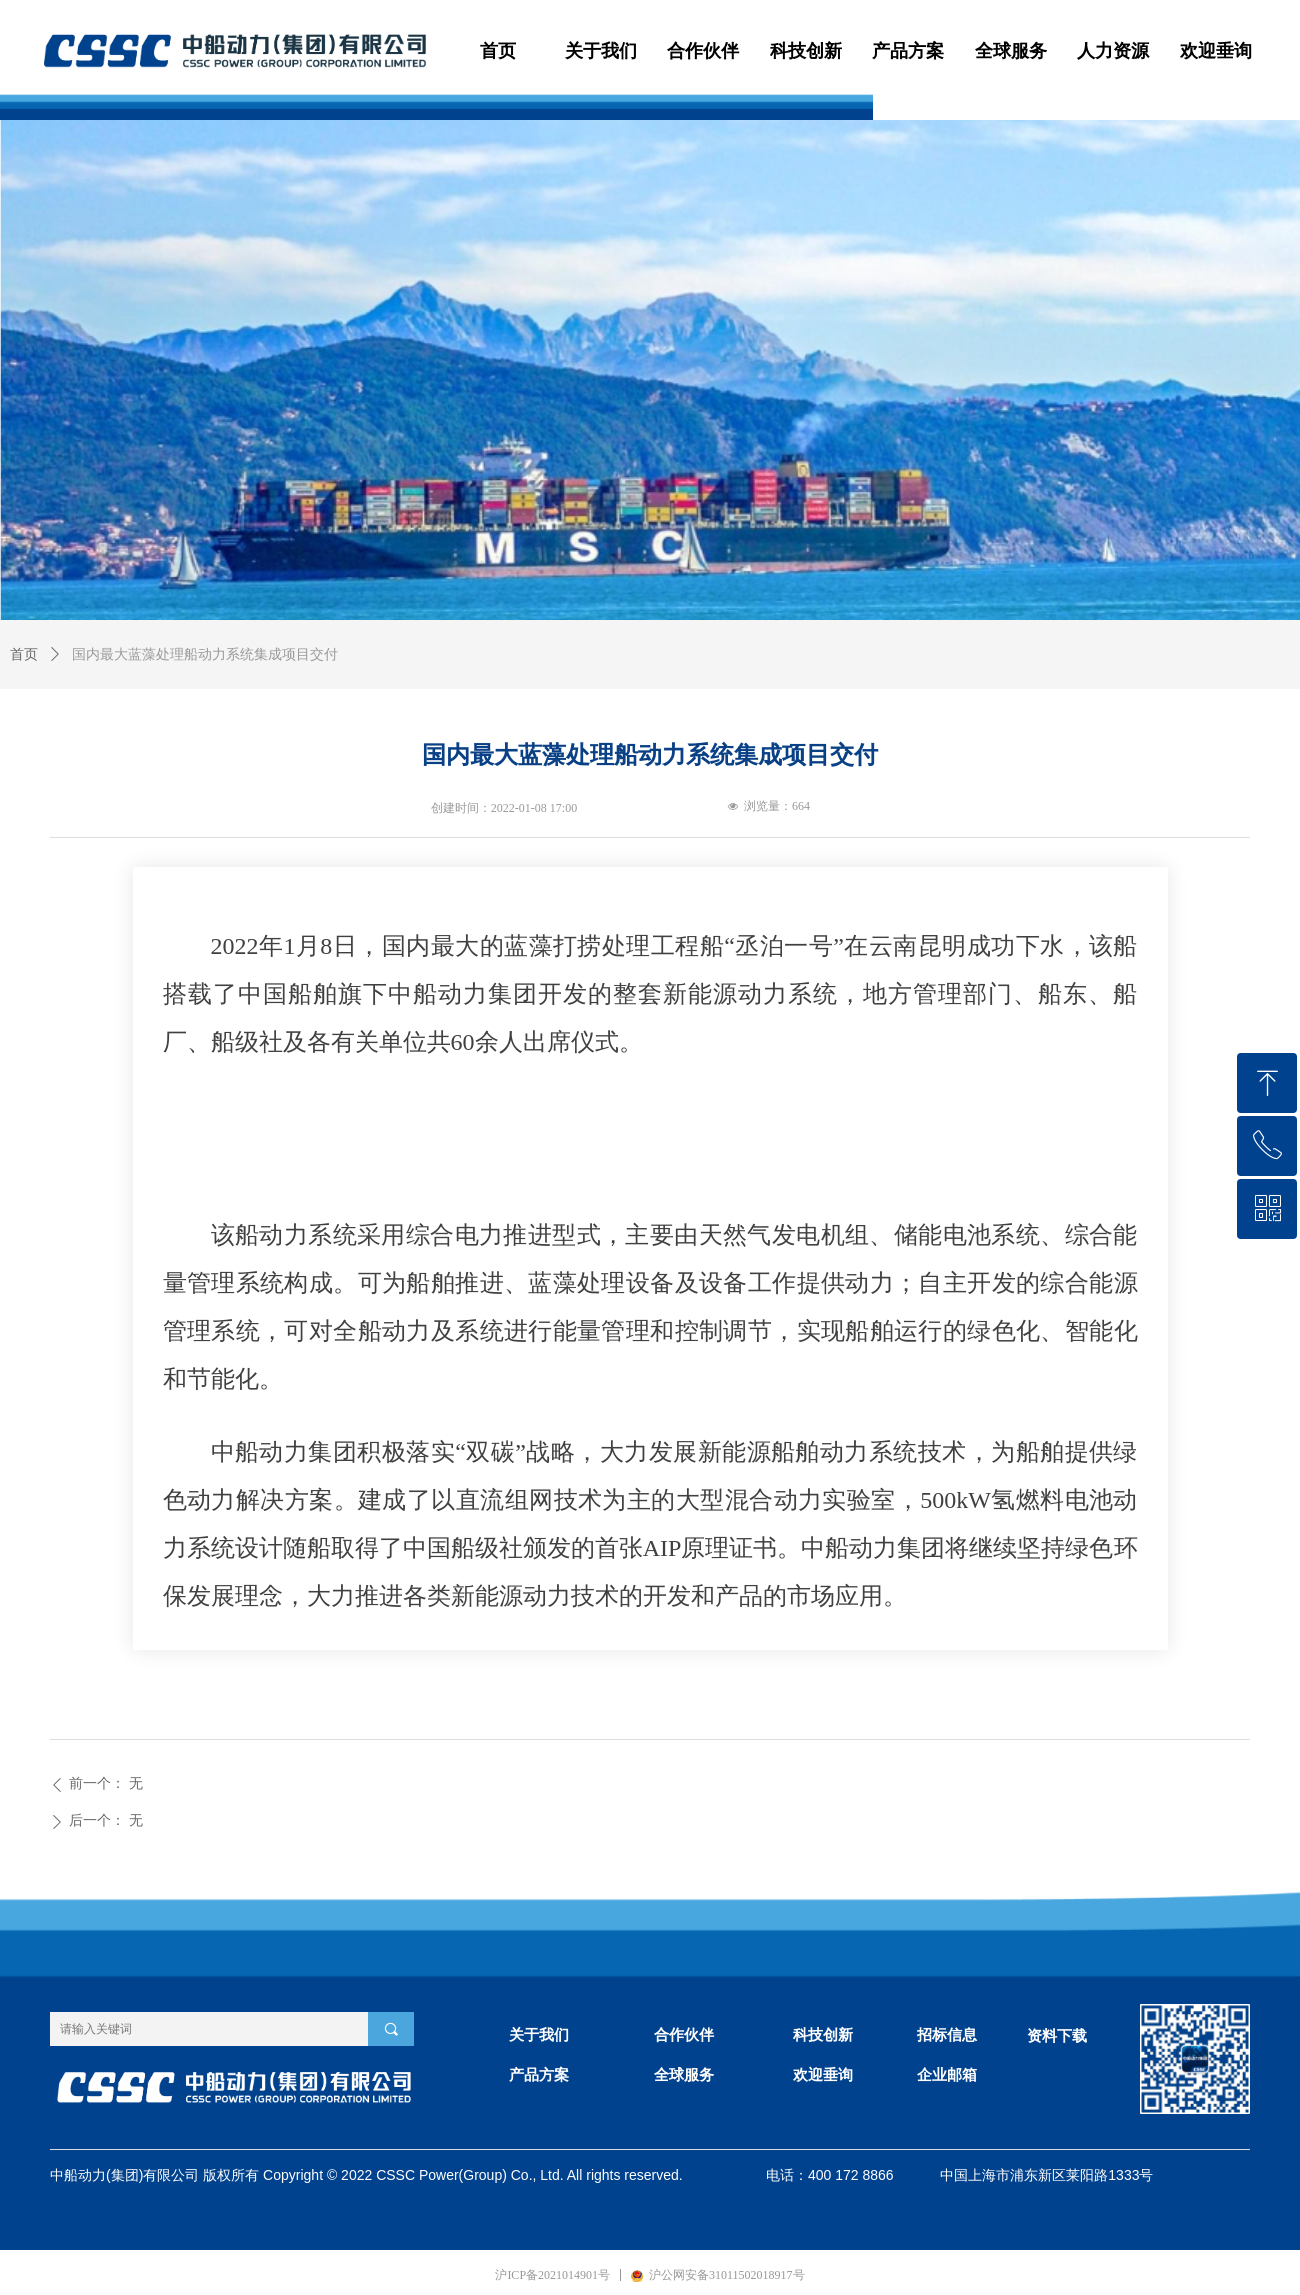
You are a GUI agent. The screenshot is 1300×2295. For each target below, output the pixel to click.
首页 (24, 654)
